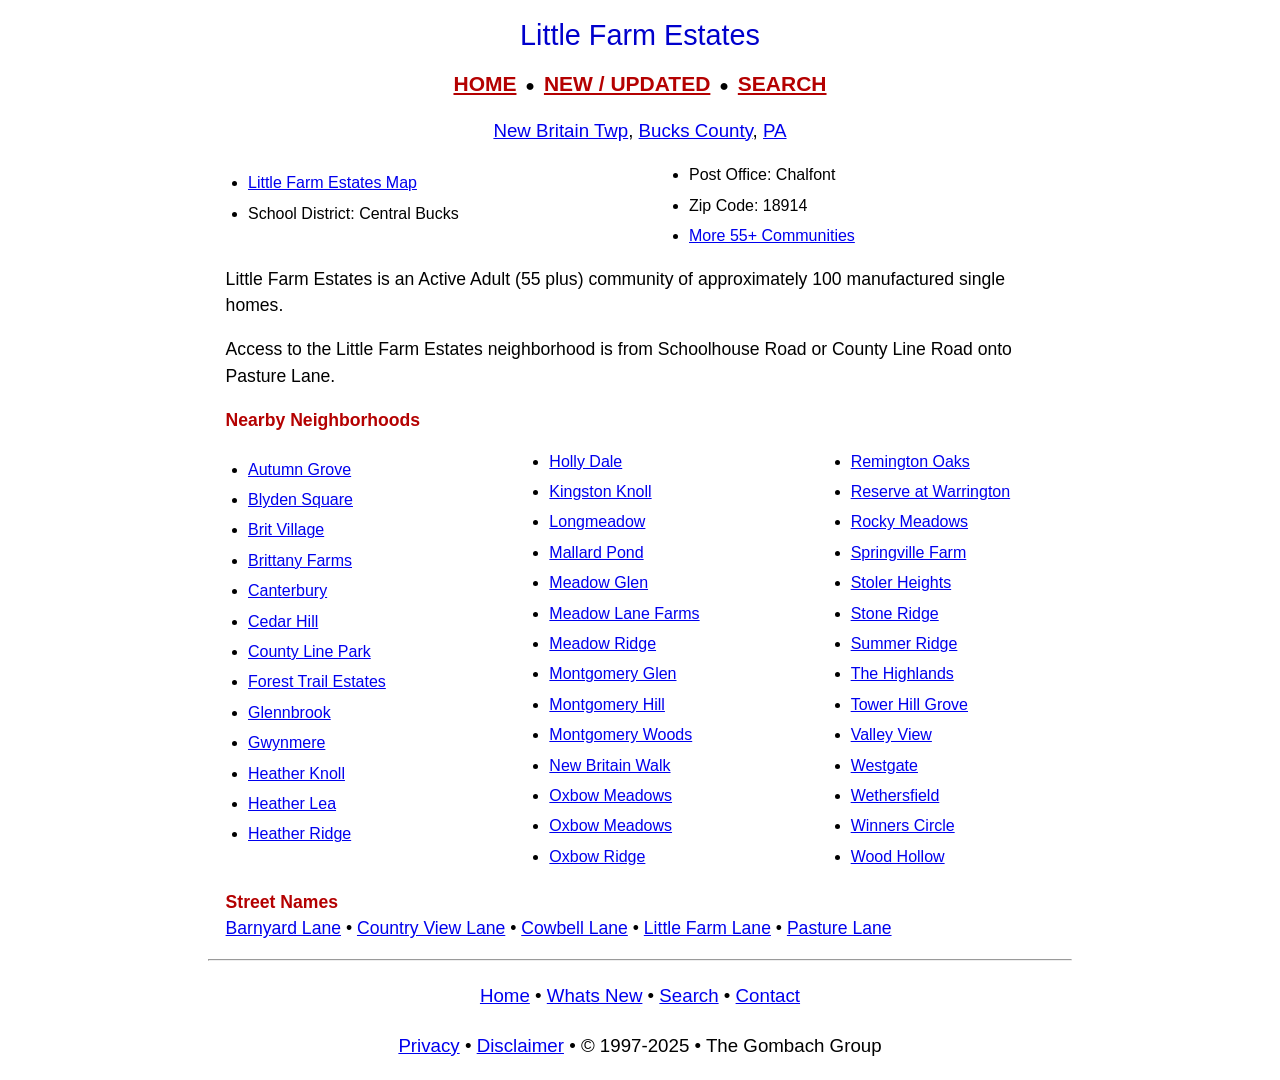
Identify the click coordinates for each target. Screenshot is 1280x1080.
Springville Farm (909, 552)
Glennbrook (289, 712)
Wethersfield (895, 795)
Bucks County (696, 130)
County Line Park (309, 651)
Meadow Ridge (602, 643)
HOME (484, 83)
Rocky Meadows (909, 521)
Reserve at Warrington (930, 491)
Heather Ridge (299, 833)
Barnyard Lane (283, 928)
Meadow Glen (598, 582)
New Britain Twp (560, 130)
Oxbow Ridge (597, 856)
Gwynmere (286, 742)
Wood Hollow (898, 856)
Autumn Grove (299, 469)
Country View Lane (431, 928)
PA (775, 130)
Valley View (891, 734)
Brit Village (286, 529)
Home (505, 995)
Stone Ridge (895, 613)
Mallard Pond (596, 552)
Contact (768, 995)
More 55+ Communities (772, 235)
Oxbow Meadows (610, 795)
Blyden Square (300, 499)
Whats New (595, 995)
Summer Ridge (904, 643)
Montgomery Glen (612, 673)
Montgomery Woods (620, 734)
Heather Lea (292, 803)
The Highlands (902, 673)
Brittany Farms (300, 560)
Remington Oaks (910, 461)
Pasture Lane (839, 928)
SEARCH (782, 83)
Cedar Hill (283, 621)
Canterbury (287, 590)
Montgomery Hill (607, 704)
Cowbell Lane (574, 928)
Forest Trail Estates (317, 681)
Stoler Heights (901, 582)
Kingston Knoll (600, 491)
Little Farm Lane (707, 928)
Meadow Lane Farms (624, 613)
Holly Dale (585, 461)
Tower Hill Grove (909, 704)
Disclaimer (520, 1045)
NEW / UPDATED (627, 83)
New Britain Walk (609, 765)
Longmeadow (597, 521)
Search (688, 995)
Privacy (428, 1045)
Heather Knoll (296, 773)
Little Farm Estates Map (332, 182)
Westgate (884, 765)
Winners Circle (903, 825)
